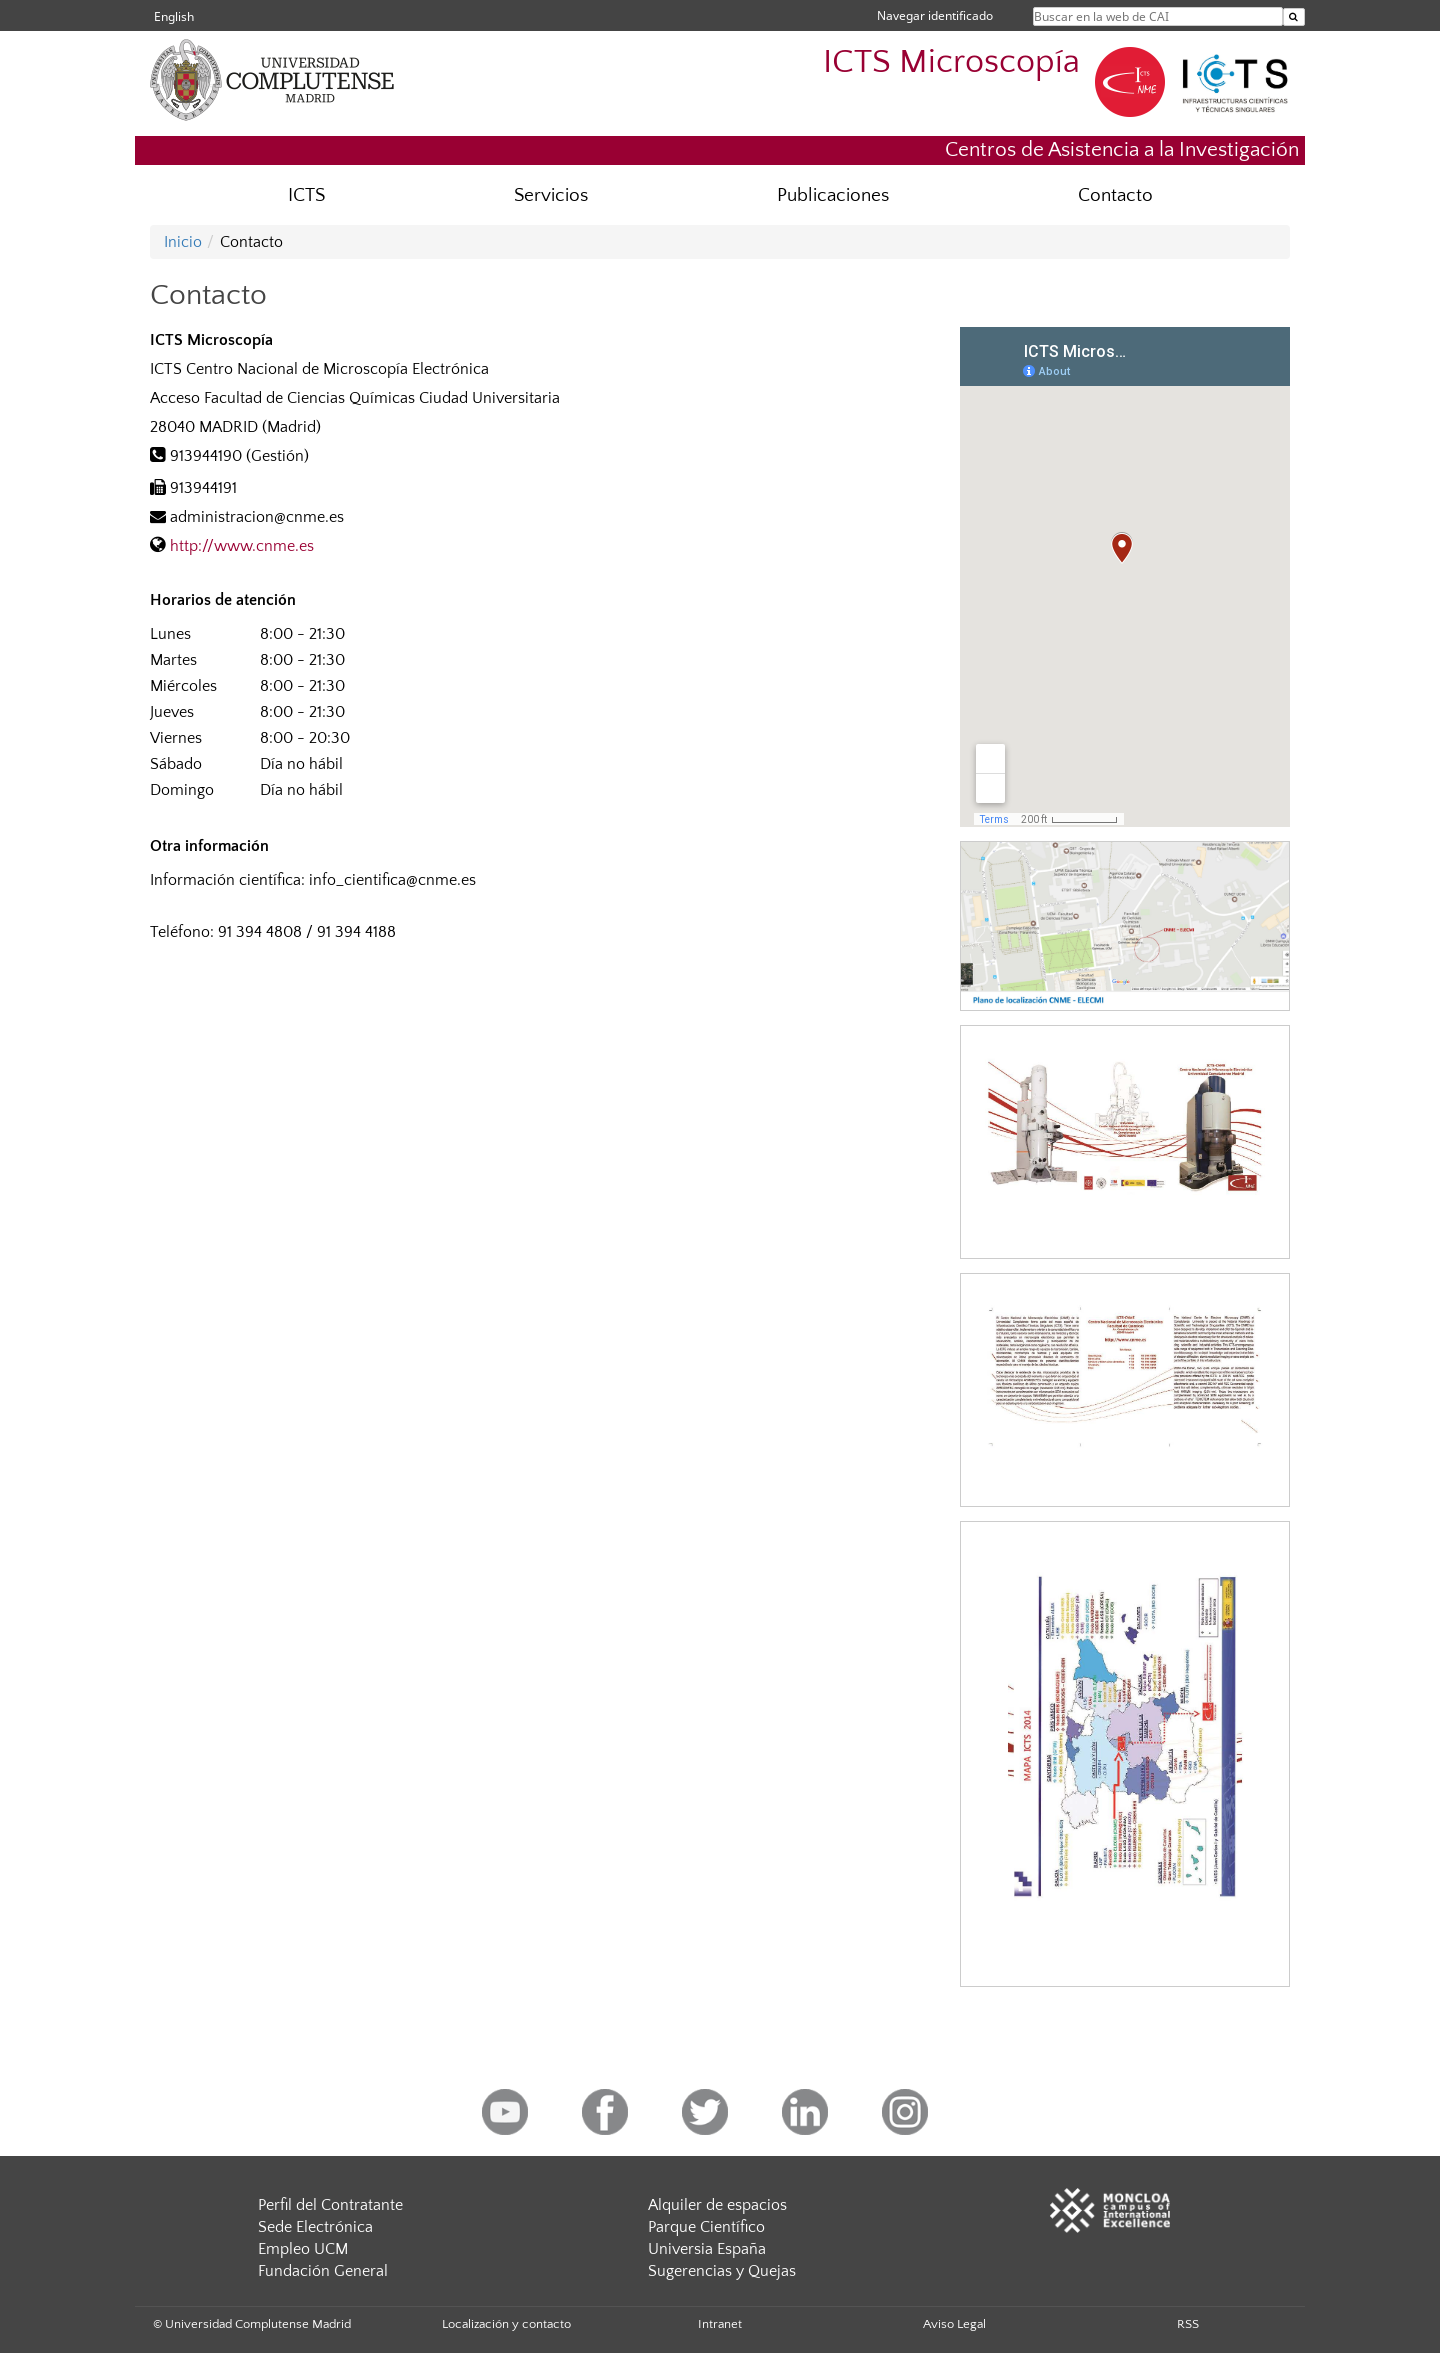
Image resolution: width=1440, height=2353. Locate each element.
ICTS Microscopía (951, 62)
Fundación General (323, 2271)
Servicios (551, 195)
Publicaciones (833, 195)
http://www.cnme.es (242, 546)
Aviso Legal (954, 2324)
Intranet (720, 2324)
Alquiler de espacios (717, 2205)
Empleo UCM (303, 2249)
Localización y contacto (506, 2324)
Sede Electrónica (315, 2227)
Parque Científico (706, 2227)
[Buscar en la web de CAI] (1294, 17)
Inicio (183, 242)
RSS (1188, 2324)
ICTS (306, 195)
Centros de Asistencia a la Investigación (1122, 149)
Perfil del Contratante (330, 2205)
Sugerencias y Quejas (722, 2271)
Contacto (1115, 195)
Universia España (707, 2249)
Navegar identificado (935, 15)
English (174, 16)
